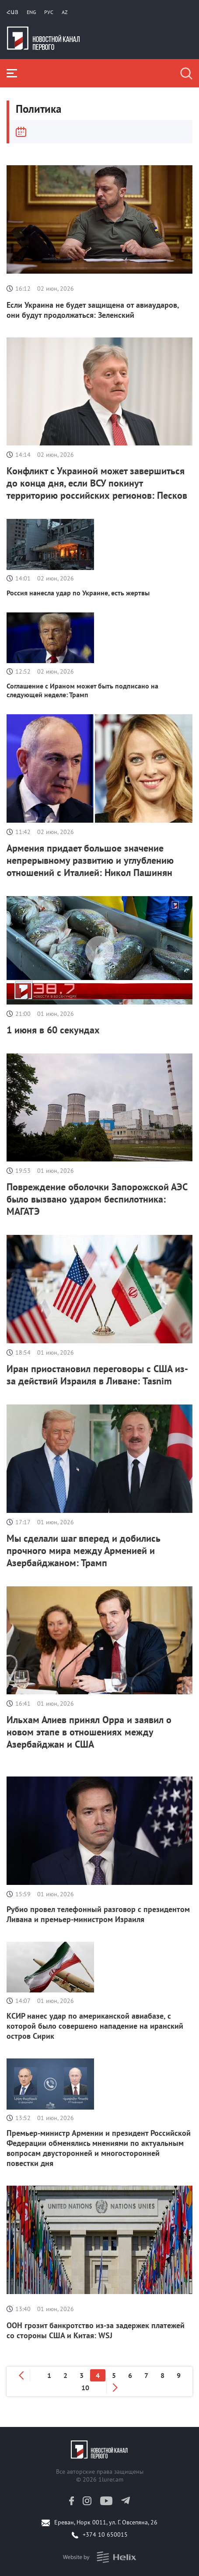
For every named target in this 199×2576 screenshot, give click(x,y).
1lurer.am (110, 2479)
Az (65, 12)
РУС (48, 12)
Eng (31, 12)
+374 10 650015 (105, 2534)
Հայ (12, 12)
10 (85, 2387)
